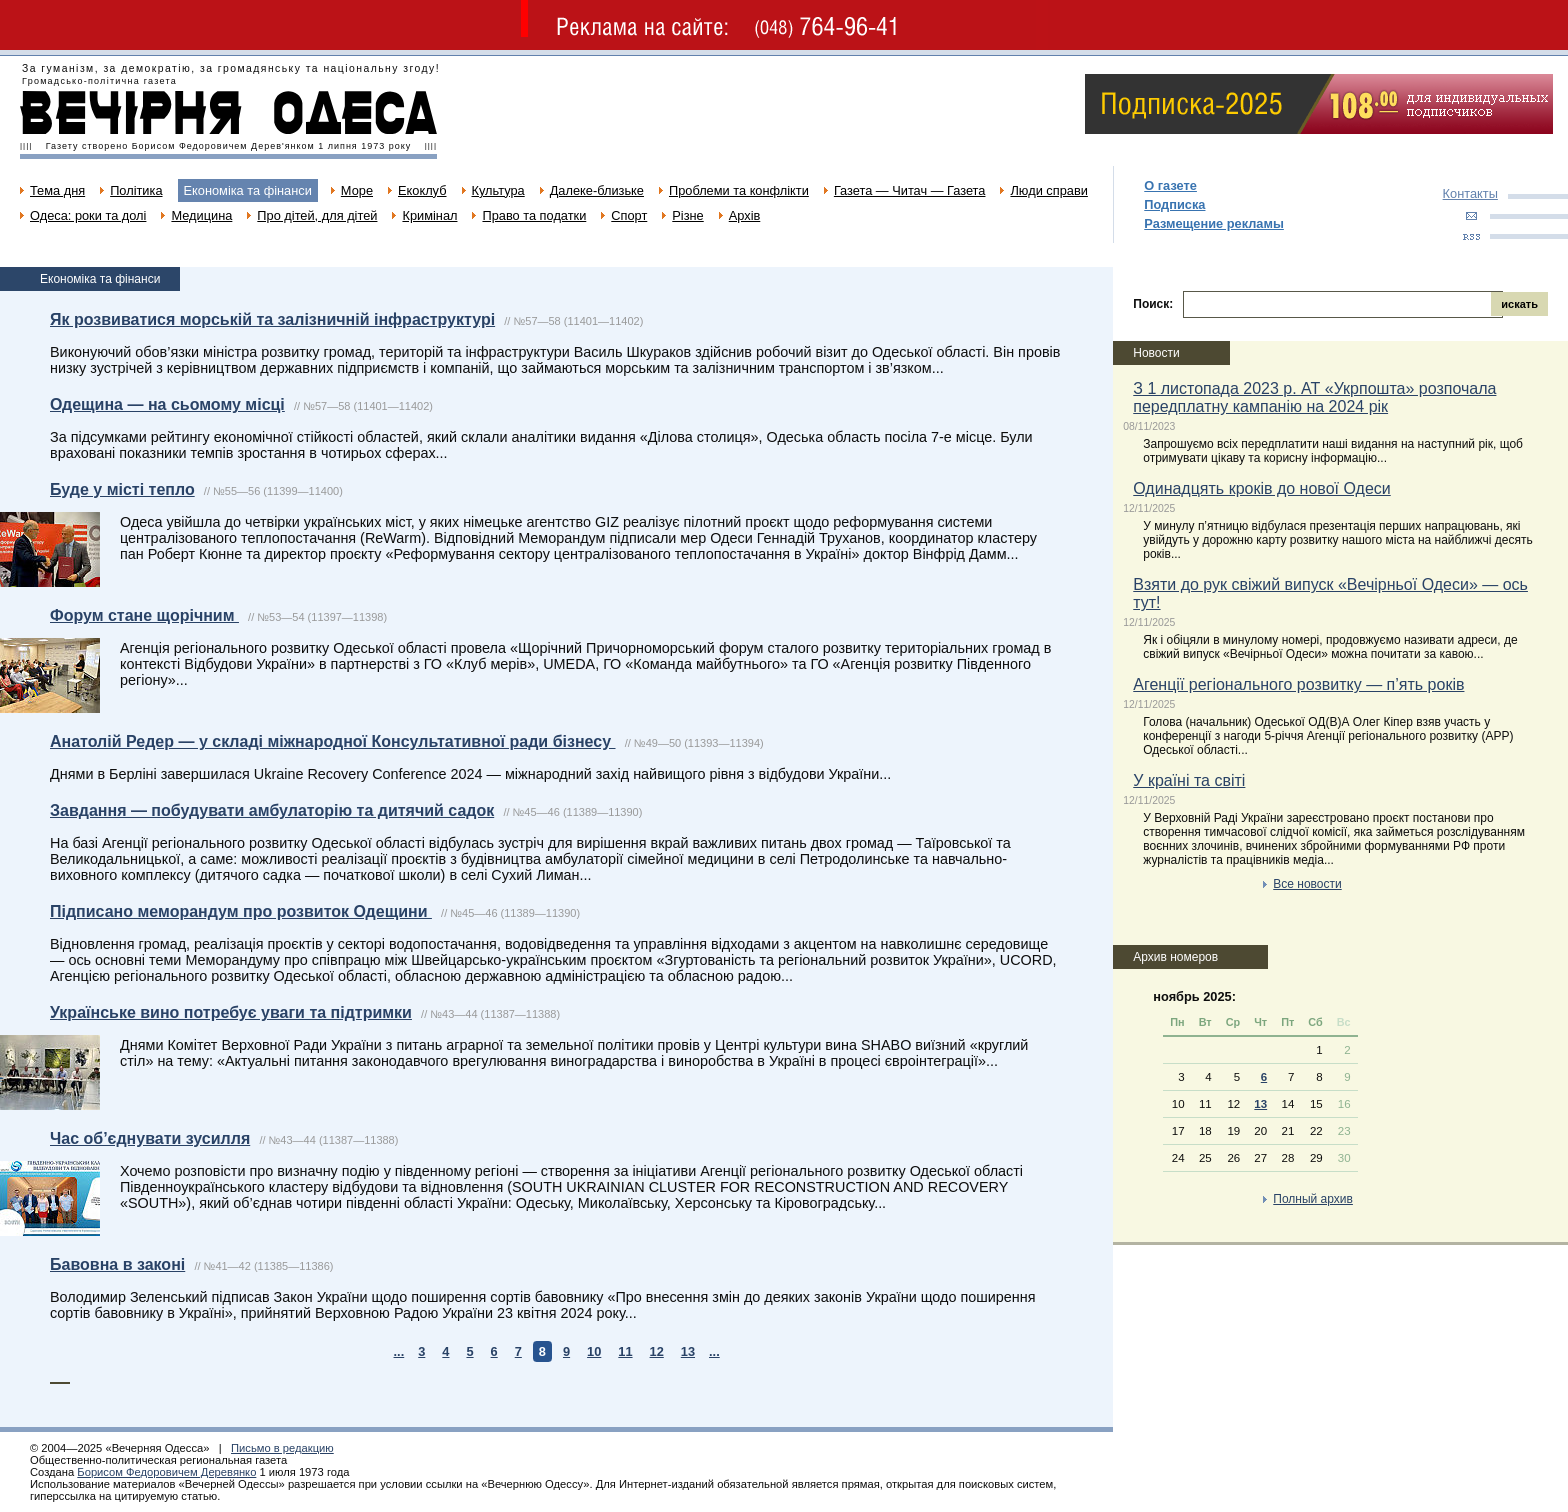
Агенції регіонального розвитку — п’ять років (1298, 684)
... (399, 1351)
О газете (1170, 185)
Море (357, 190)
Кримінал (429, 215)
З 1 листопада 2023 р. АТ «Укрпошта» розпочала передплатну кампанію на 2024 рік (1314, 397)
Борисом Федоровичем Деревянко (166, 1472)
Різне (687, 215)
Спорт (629, 215)
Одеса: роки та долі (88, 215)
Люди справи (1048, 190)
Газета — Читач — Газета (910, 190)
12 (657, 1351)
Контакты (1470, 193)
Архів (745, 215)
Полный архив (1313, 1199)
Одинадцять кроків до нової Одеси (1261, 488)
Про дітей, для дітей (317, 215)
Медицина (201, 215)
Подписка (1174, 204)
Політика (136, 190)
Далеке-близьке (597, 190)
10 (594, 1351)
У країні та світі (1189, 780)
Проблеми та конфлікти (739, 190)
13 (688, 1351)
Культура (498, 190)
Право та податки (534, 215)
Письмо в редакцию (282, 1448)
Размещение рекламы (1214, 223)
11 (625, 1351)
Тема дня (57, 190)
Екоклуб (422, 190)
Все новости (1307, 884)
